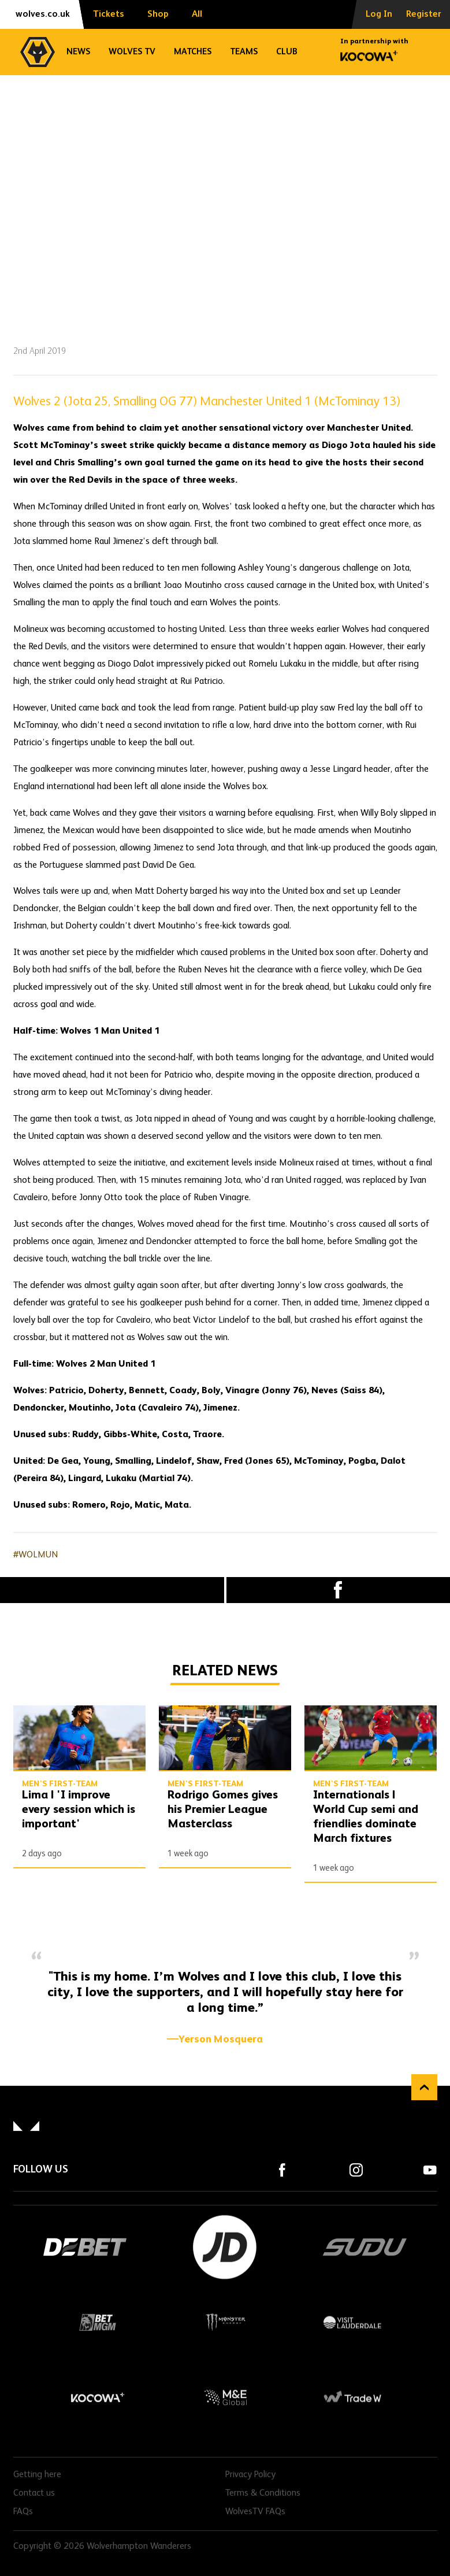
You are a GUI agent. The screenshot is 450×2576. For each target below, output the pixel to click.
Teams (244, 51)
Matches (192, 51)
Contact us (34, 2493)
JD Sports (225, 2247)
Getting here (37, 2474)
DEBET (85, 2247)
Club (286, 51)
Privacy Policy (250, 2474)
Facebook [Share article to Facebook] (338, 1590)
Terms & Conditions (262, 2493)
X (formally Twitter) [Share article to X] (112, 1589)
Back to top (424, 2087)
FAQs (23, 2511)
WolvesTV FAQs (255, 2511)
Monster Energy (225, 2322)
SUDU (365, 2247)
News (78, 51)
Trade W (352, 2397)
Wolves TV (132, 51)
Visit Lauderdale (352, 2322)
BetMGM (98, 2322)
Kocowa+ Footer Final (98, 2397)
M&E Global (225, 2397)
